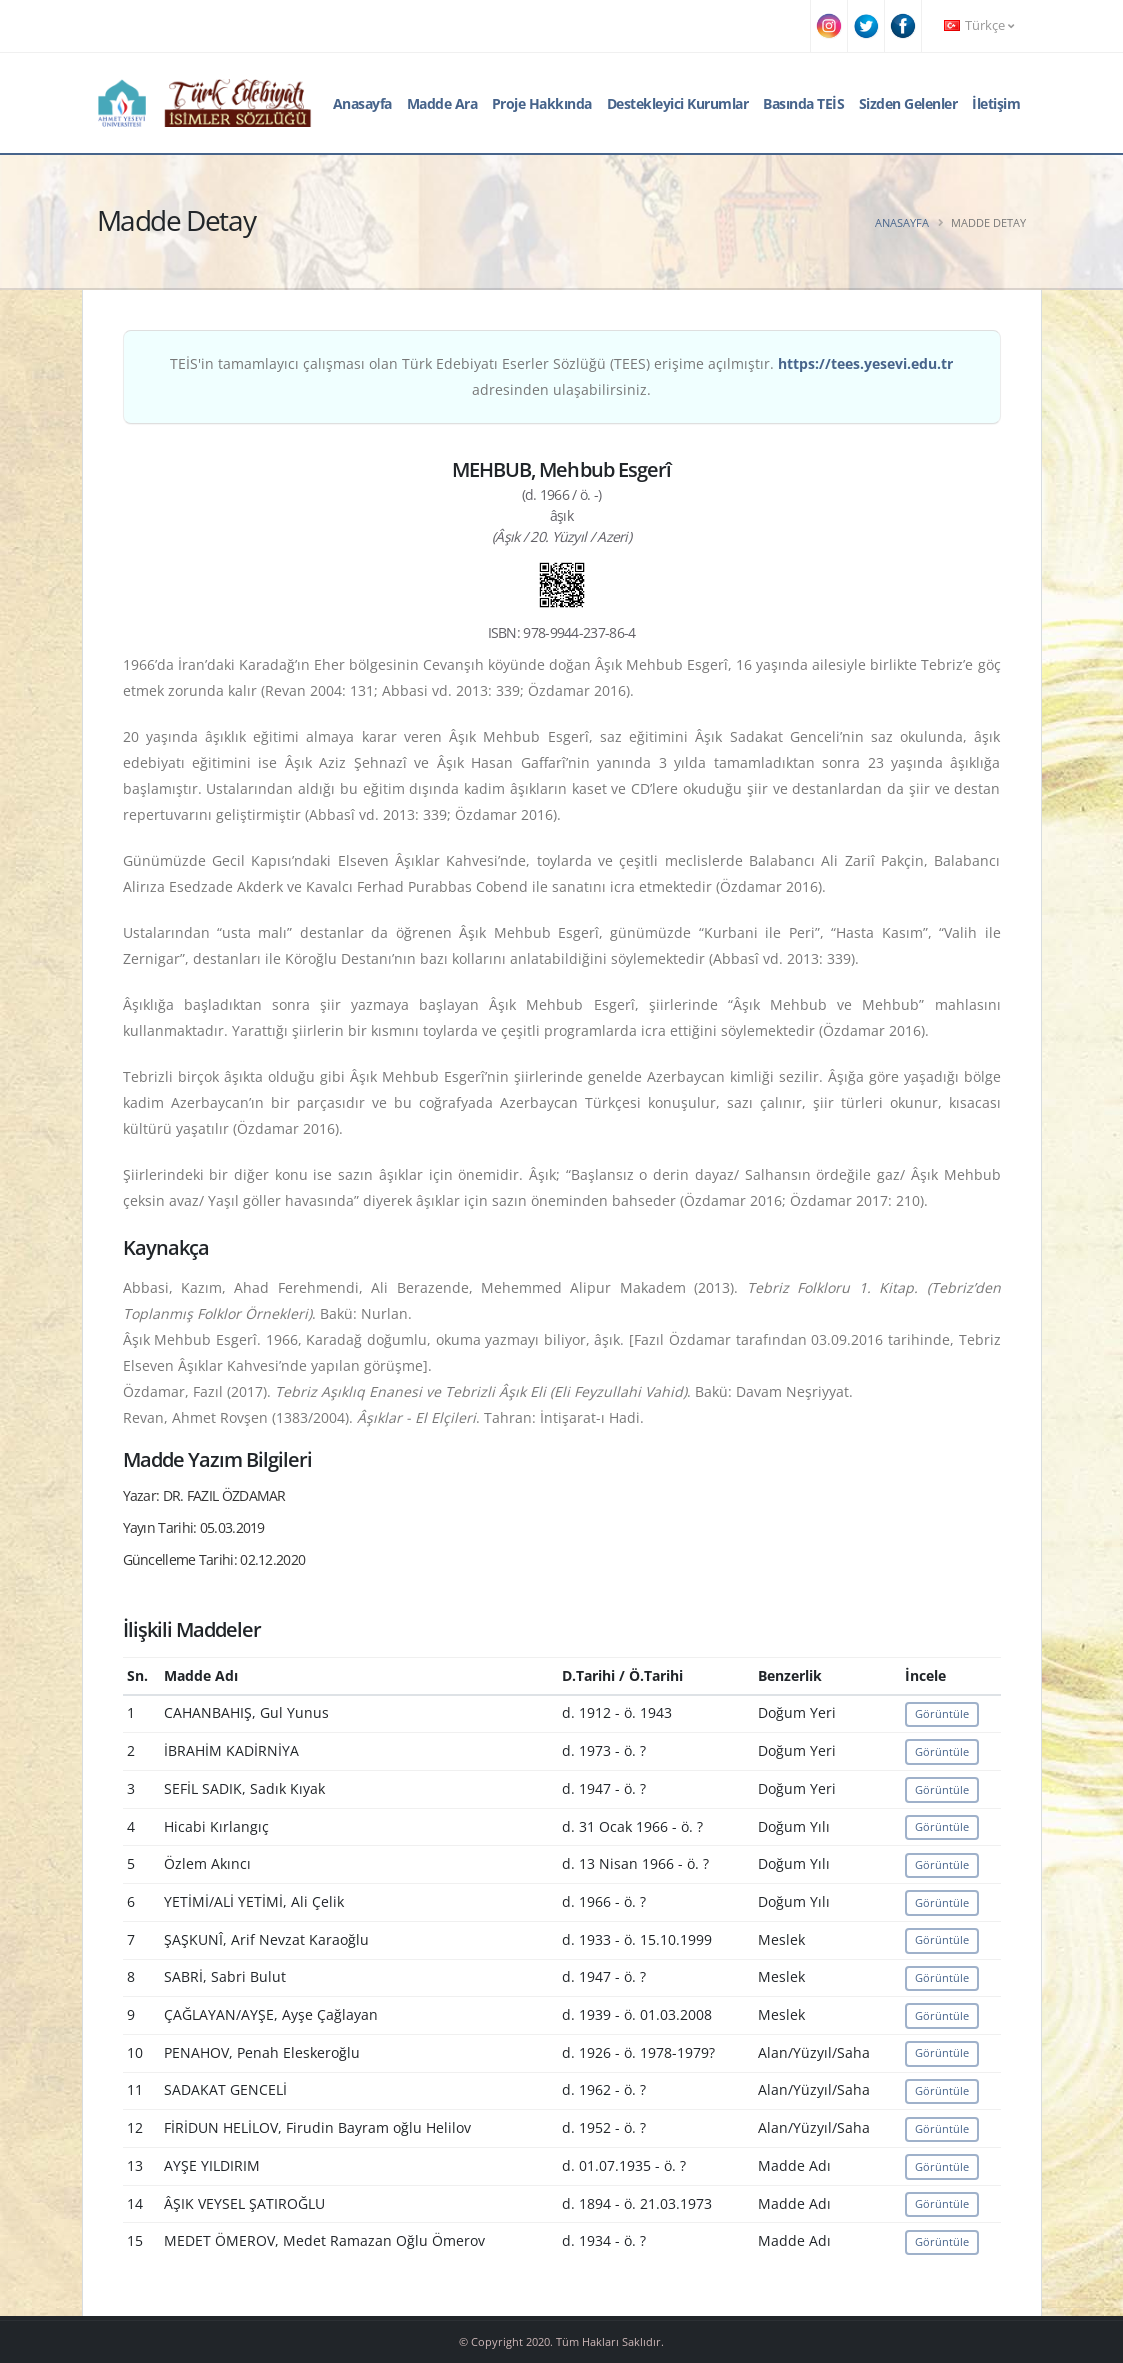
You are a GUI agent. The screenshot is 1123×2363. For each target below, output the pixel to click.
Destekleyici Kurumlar (678, 103)
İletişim (996, 103)
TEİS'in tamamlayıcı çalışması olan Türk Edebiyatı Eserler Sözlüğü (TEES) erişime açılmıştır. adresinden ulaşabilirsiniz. (561, 376)
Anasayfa (362, 103)
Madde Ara (442, 103)
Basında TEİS (803, 103)
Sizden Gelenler (908, 103)
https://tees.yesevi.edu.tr (865, 363)
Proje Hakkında (542, 103)
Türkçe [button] (979, 25)
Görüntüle (942, 1713)
